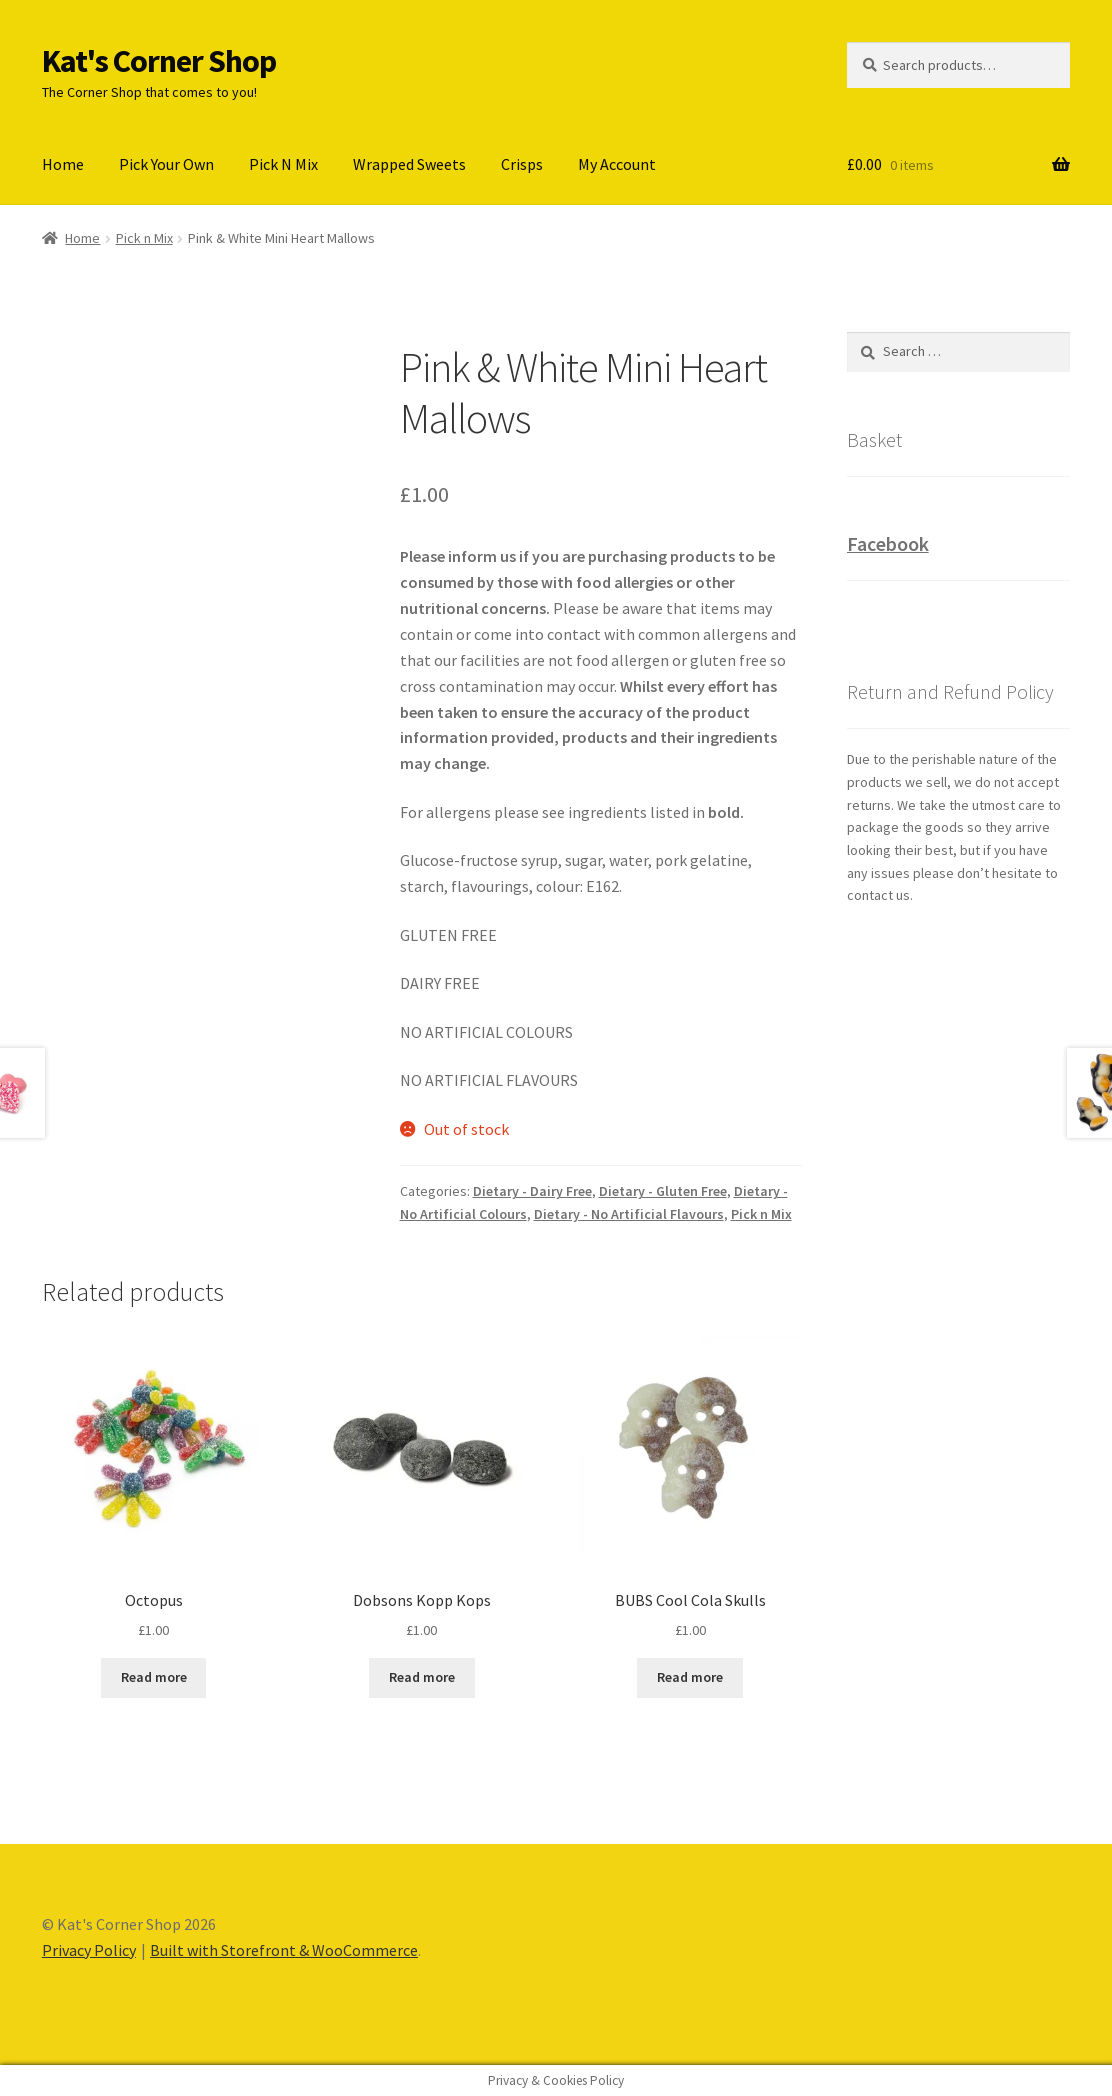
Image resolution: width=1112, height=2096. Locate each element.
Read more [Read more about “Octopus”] (154, 1677)
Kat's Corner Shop (159, 61)
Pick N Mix (283, 164)
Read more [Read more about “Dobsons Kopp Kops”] (422, 1677)
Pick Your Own (166, 164)
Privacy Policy (89, 1950)
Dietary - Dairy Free (532, 1191)
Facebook (888, 543)
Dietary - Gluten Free (663, 1191)
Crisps (522, 164)
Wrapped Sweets (409, 164)
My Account (617, 164)
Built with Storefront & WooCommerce (284, 1950)
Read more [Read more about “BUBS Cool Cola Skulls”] (690, 1677)
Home (63, 164)
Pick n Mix (144, 238)
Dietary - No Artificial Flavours (629, 1214)
